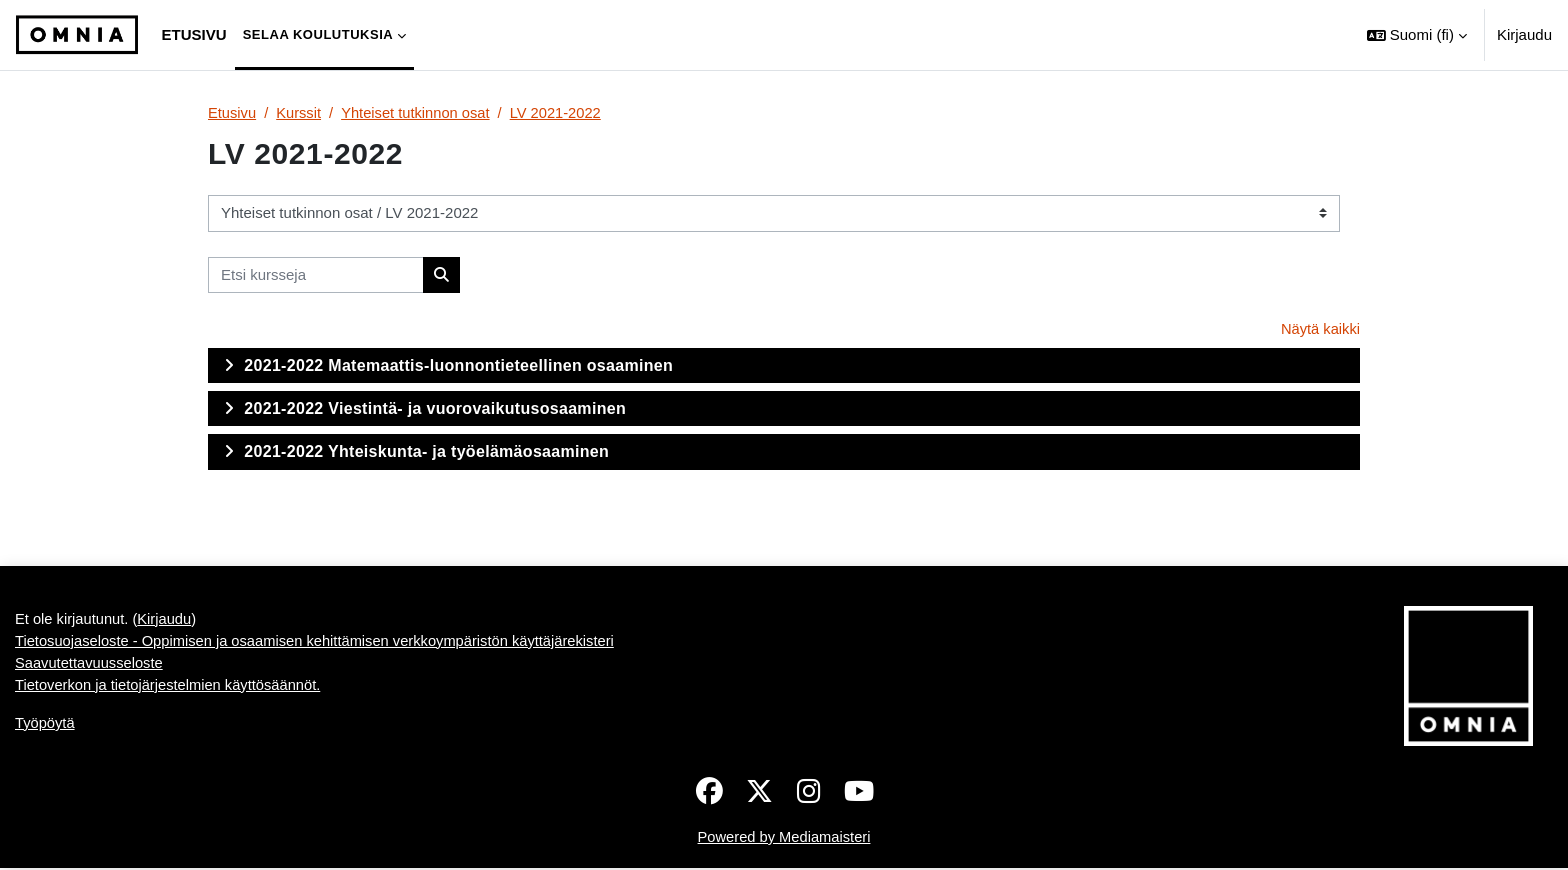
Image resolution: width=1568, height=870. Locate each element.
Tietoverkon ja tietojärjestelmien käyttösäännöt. (171, 687)
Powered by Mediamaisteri (784, 837)
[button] (1417, 35)
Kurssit (300, 112)
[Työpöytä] (77, 35)
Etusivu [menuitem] (194, 34)
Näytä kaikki (1319, 329)
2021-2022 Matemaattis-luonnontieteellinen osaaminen (458, 366)
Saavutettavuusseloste (90, 664)
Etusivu (232, 112)
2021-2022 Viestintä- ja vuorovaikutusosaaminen (435, 409)
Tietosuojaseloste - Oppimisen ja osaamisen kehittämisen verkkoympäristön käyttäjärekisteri (321, 642)
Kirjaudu (1524, 34)
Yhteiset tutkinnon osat (419, 112)
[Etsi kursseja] (316, 275)
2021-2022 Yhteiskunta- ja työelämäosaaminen (426, 452)
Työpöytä (45, 725)
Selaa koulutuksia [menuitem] (318, 34)
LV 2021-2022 (561, 112)
